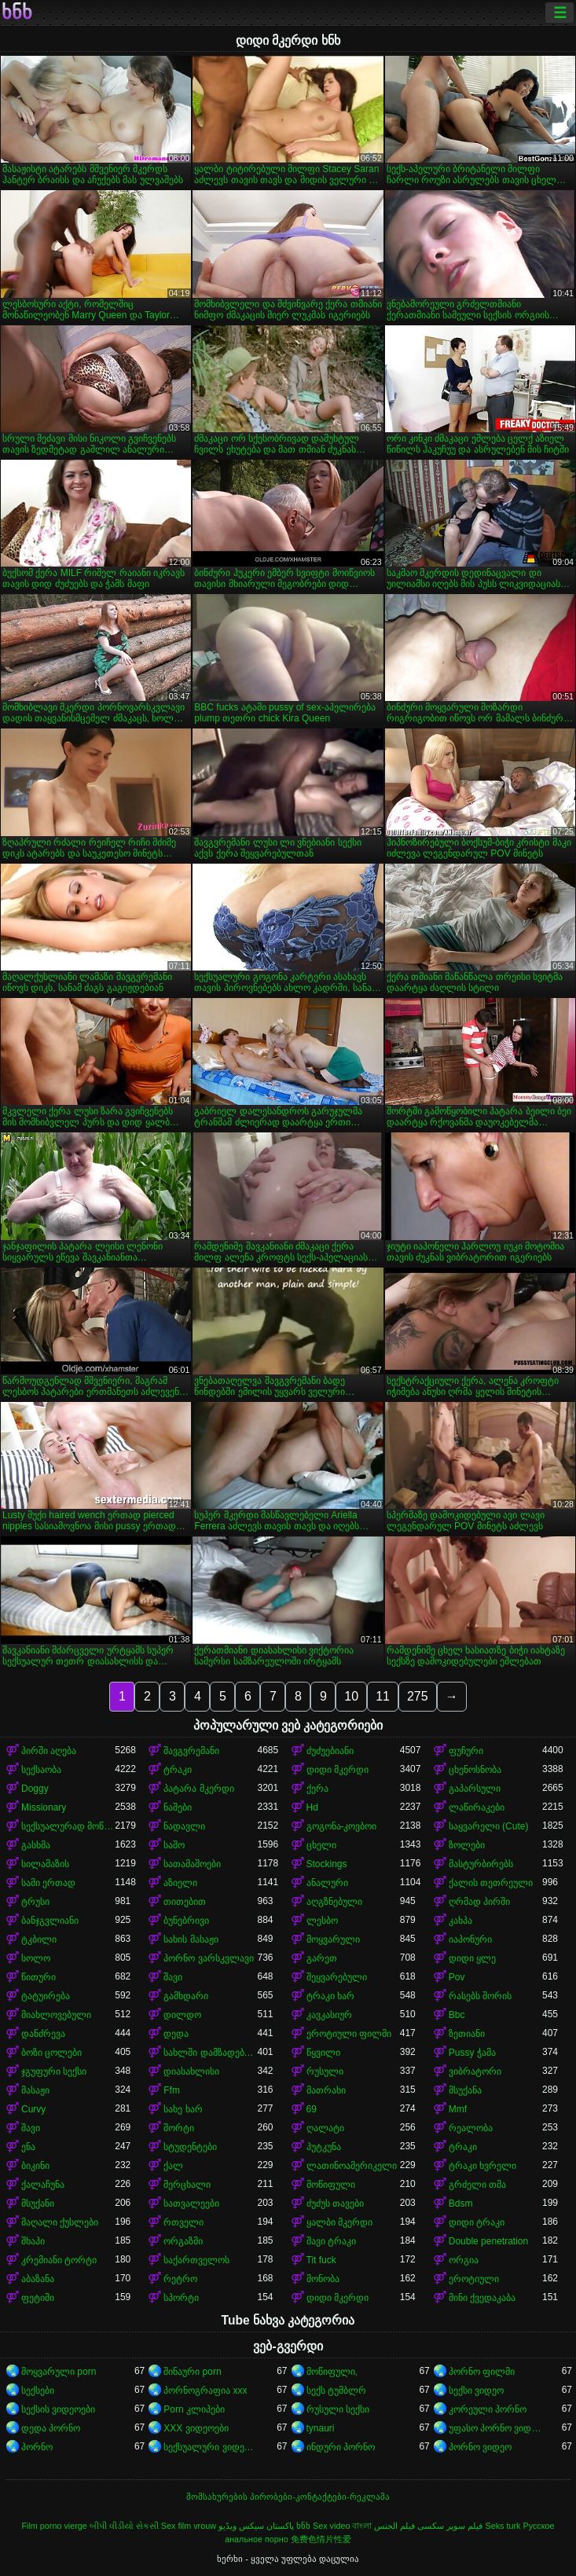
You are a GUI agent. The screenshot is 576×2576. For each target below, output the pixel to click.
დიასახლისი (191, 2071)
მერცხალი (187, 2184)
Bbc (457, 2014)
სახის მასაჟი (190, 1939)
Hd (312, 1807)
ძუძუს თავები (335, 2203)
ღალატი (325, 2128)
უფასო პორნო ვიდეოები (495, 2428)
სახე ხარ (182, 2109)
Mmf (458, 2109)
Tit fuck (321, 2260)
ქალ (173, 2165)
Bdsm (461, 2203)
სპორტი (181, 2297)
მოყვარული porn (58, 2371)
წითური (38, 1977)
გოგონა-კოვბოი (341, 1826)
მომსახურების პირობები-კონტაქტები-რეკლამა (287, 2496)
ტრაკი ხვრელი (482, 2165)
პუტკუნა (323, 2146)
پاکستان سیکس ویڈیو (256, 2525)
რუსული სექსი (337, 2409)
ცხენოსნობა (475, 1769)
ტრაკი (177, 1769)
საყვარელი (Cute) (489, 1826)
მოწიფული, (332, 2371)
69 (311, 2109)
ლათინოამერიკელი (351, 2165)
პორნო (37, 2447)
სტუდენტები (190, 2146)
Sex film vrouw (188, 2525)
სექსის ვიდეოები (58, 2409)
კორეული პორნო (487, 2409)
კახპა (460, 1920)
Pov (457, 1977)
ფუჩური (466, 1750)
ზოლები (467, 1845)
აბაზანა (37, 2278)
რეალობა (471, 2128)
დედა (176, 2033)
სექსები (37, 2390)
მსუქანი (37, 2203)
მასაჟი (35, 2090)
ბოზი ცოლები (51, 2052)
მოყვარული (333, 1939)
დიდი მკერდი (337, 1769)
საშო (174, 1845)
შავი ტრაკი (331, 2241)
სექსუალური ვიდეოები (210, 2447)
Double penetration (488, 2241)
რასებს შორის (480, 1996)
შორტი (178, 2128)
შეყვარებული (336, 1977)
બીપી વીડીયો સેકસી (124, 2525)
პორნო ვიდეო (480, 2447)
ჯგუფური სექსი (53, 2071)
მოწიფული (330, 2184)
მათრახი (326, 2090)
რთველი (183, 2222)
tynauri (320, 2428)
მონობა (322, 2278)
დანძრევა (43, 2033)
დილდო (182, 2014)
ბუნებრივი (186, 1920)
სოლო (35, 1958)
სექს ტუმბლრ (336, 2390)
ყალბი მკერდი (339, 2222)
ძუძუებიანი (330, 1750)
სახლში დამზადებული (210, 2052)
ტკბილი (39, 1939)
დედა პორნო (50, 2428)
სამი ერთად (48, 1882)
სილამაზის (45, 1864)
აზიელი (180, 1882)
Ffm (171, 2090)
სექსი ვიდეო (476, 2390)
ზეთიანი (467, 2033)
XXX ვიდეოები (195, 2428)
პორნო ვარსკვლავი (208, 1958)
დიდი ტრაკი (476, 2222)
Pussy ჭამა (472, 2052)
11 (383, 1696)
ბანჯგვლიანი (50, 1920)
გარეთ (321, 1958)
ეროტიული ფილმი (348, 2033)
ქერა (317, 1788)
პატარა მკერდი (198, 1788)
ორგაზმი (183, 2241)
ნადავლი (184, 1826)
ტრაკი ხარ (330, 1996)
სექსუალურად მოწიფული (68, 1826)
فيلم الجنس (394, 2525)
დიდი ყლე (472, 1958)
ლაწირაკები (476, 1807)
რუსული (324, 2071)
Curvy (33, 2109)
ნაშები (177, 1807)
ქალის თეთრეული (491, 1882)
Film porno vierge (53, 2525)
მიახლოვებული (56, 2014)
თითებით (184, 1901)
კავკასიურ (329, 2014)
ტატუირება (45, 1996)
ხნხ (17, 12)
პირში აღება (48, 1750)
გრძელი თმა (477, 2184)
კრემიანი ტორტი (59, 2260)
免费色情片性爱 (321, 2539)
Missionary (43, 1807)
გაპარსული (475, 1788)
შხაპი (33, 2241)
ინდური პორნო (340, 2447)
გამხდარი (185, 1996)
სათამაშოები (192, 1864)
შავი (172, 1977)
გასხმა (35, 1845)
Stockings (326, 1864)
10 (351, 1696)
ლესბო (322, 1920)
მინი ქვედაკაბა (482, 2297)
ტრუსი (35, 1901)
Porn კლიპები (194, 2409)
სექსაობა (41, 1769)
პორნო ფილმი (482, 2371)
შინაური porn (192, 2371)
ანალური (327, 1882)
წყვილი (323, 2052)
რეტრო (180, 2278)
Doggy (35, 1788)
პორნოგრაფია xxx (205, 2390)
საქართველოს (196, 2260)
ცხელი (321, 1845)
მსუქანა (465, 2090)
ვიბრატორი (475, 2071)
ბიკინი (35, 2165)
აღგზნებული (334, 1901)
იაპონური (470, 1939)
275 (417, 1696)
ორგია (464, 2260)
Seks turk (502, 2525)
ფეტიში (37, 2297)
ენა (28, 2146)
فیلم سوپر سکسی (449, 2525)
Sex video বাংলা (342, 2525)
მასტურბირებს (481, 1864)
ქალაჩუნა (42, 2184)
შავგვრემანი (191, 1750)
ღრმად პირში (479, 1901)
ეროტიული (474, 2278)
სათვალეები (191, 2203)
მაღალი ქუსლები (59, 2222)
